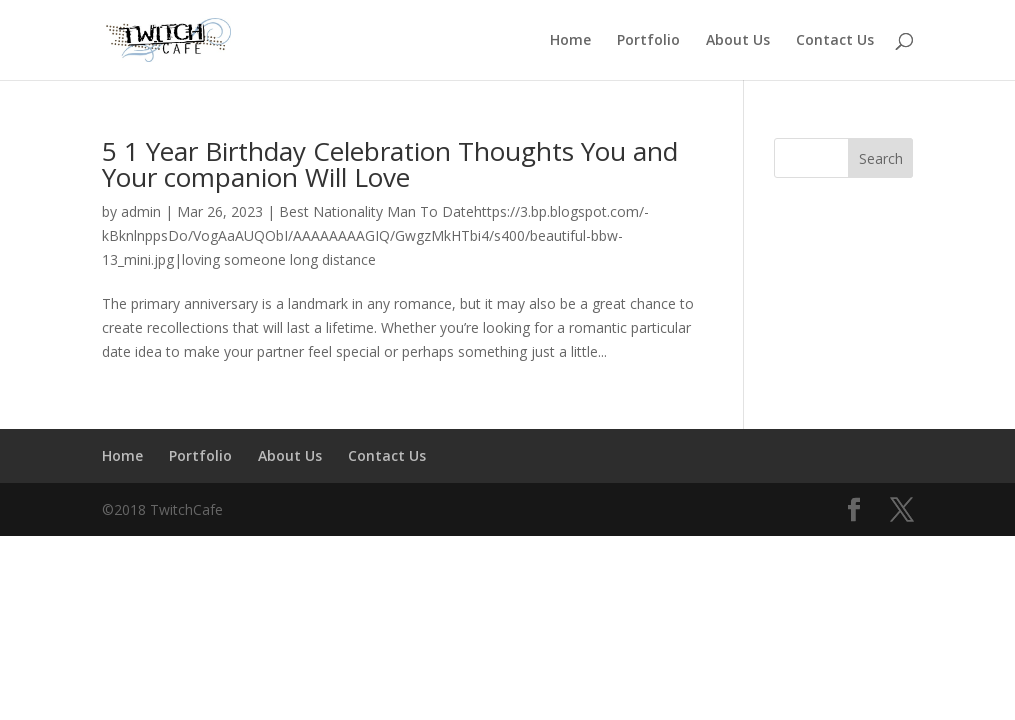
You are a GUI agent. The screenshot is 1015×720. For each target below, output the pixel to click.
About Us (738, 41)
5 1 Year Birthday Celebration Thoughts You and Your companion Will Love (390, 164)
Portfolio (648, 41)
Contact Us (835, 41)
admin (141, 211)
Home (570, 41)
